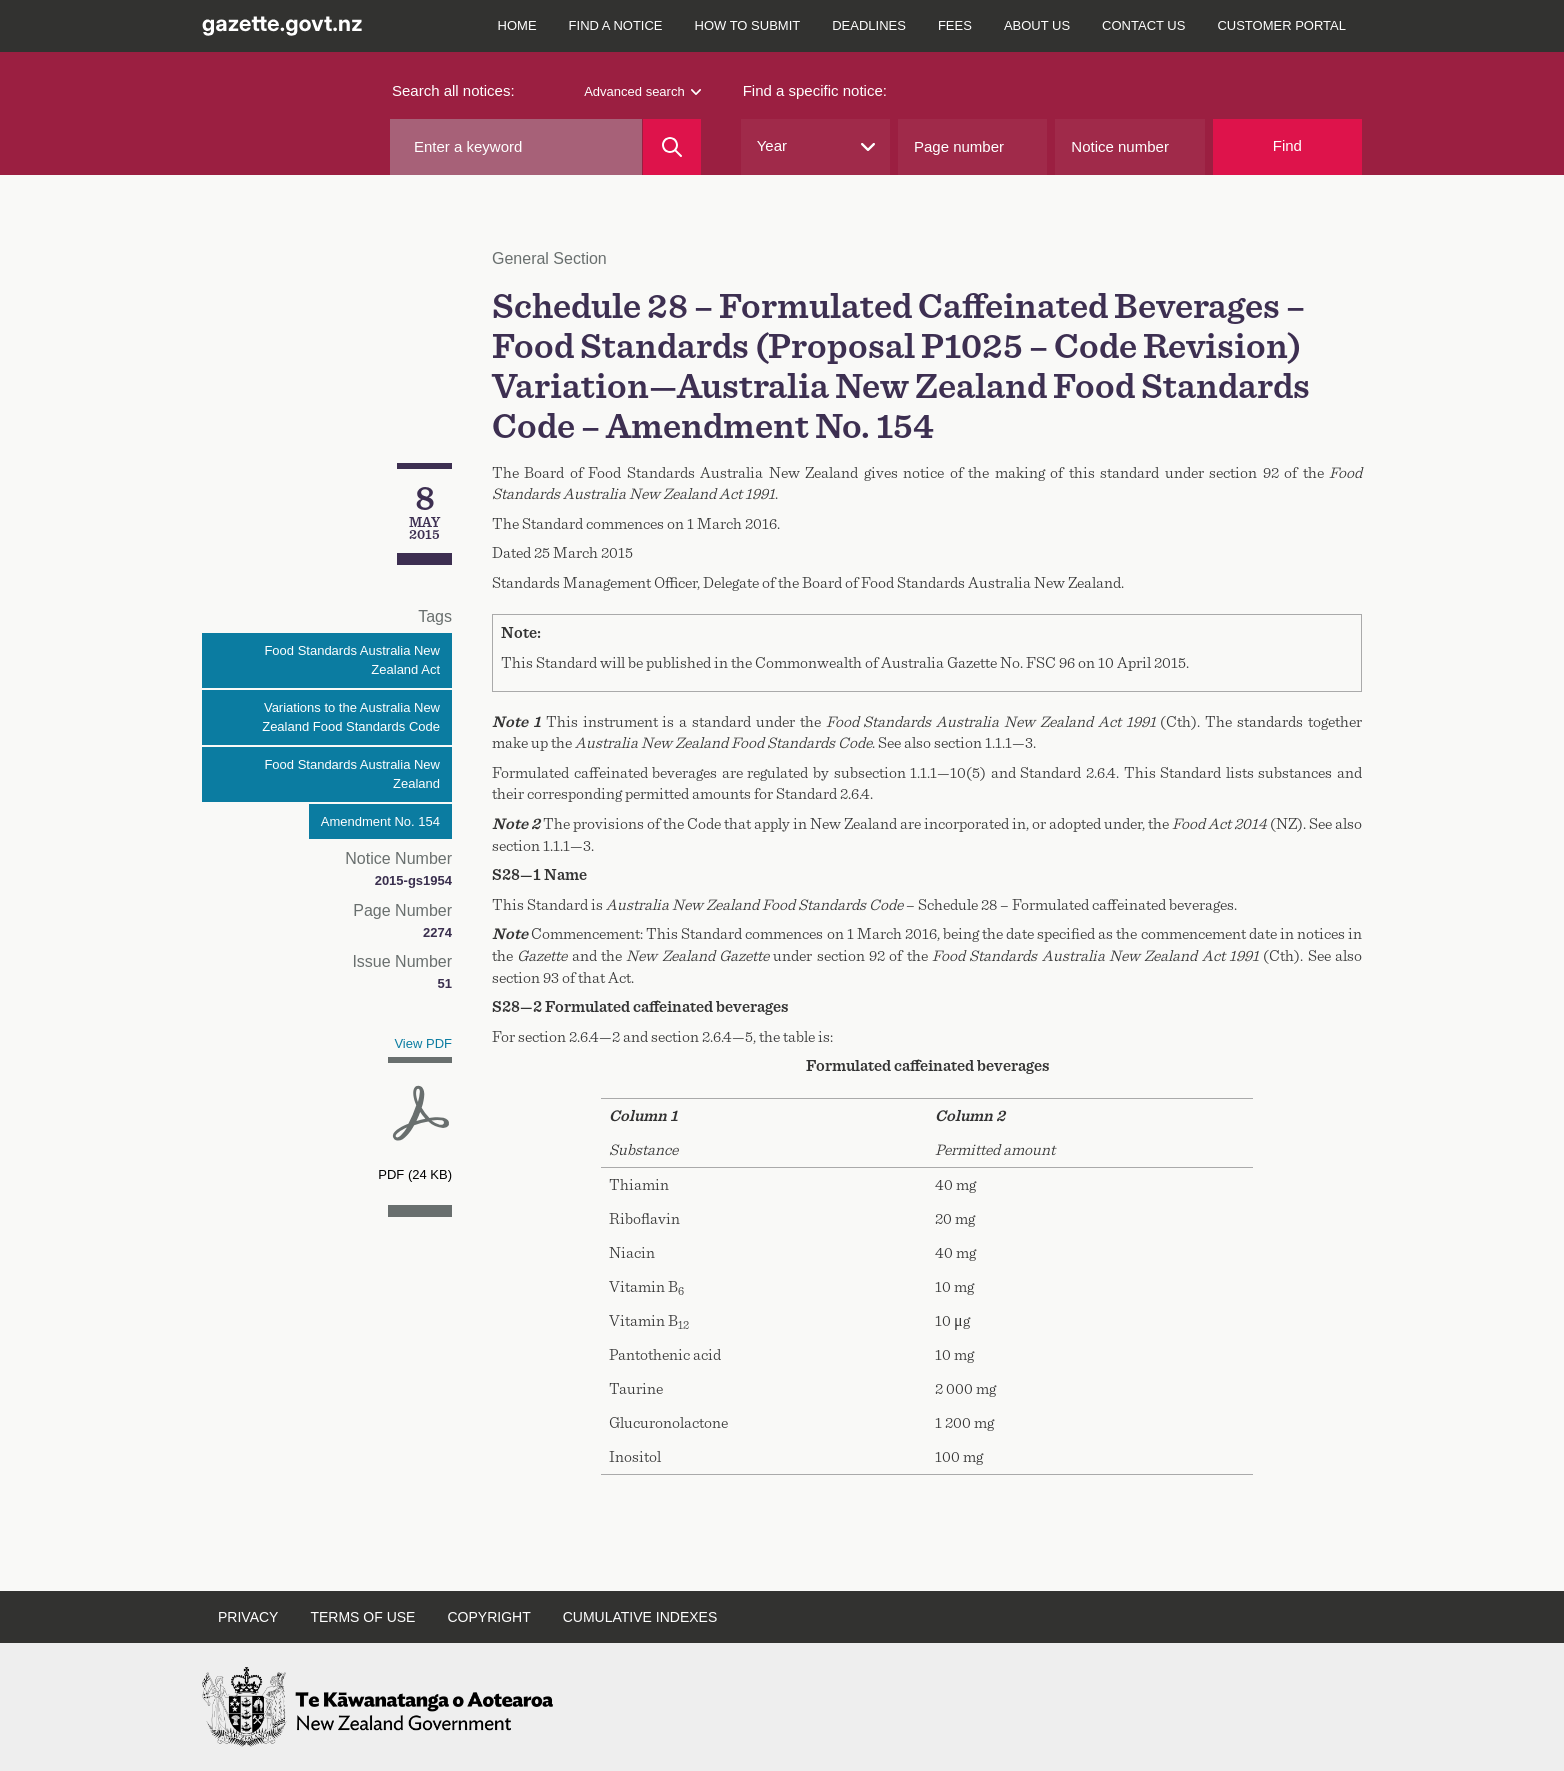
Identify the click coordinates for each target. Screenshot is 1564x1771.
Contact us (1143, 25)
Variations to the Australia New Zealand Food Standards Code (351, 717)
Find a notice (616, 25)
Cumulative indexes (640, 1617)
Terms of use (362, 1617)
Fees (955, 25)
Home (517, 25)
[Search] (671, 147)
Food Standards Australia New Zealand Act (352, 660)
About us (1037, 25)
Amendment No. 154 (380, 821)
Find (1287, 145)
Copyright (488, 1617)
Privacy (248, 1617)
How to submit (748, 25)
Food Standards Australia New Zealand (352, 774)
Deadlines (869, 25)
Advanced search (642, 91)
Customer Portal (1281, 25)
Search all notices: (453, 90)
